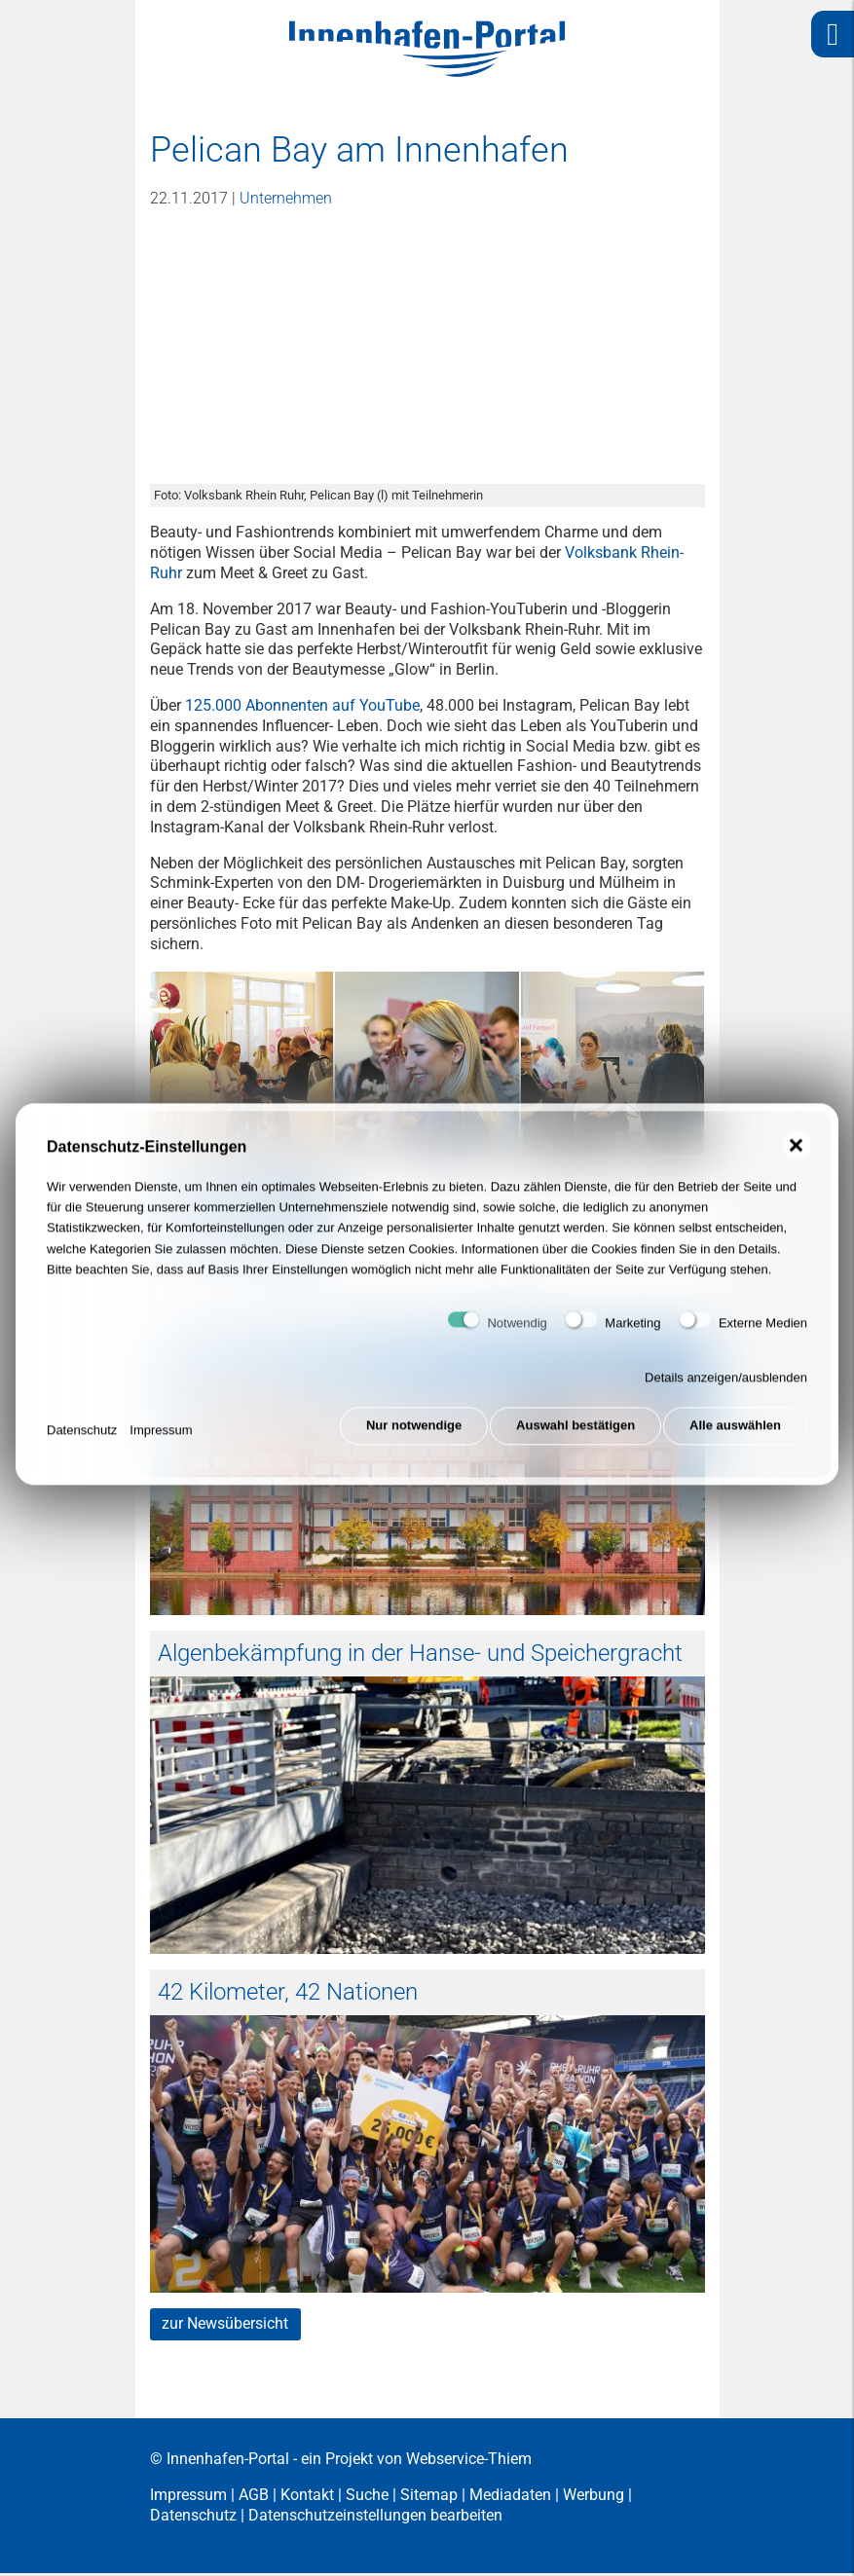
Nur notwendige (405, 1437)
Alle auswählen (735, 1437)
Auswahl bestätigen (571, 1437)
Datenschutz (82, 1437)
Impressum (161, 1437)
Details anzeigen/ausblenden (726, 1388)
